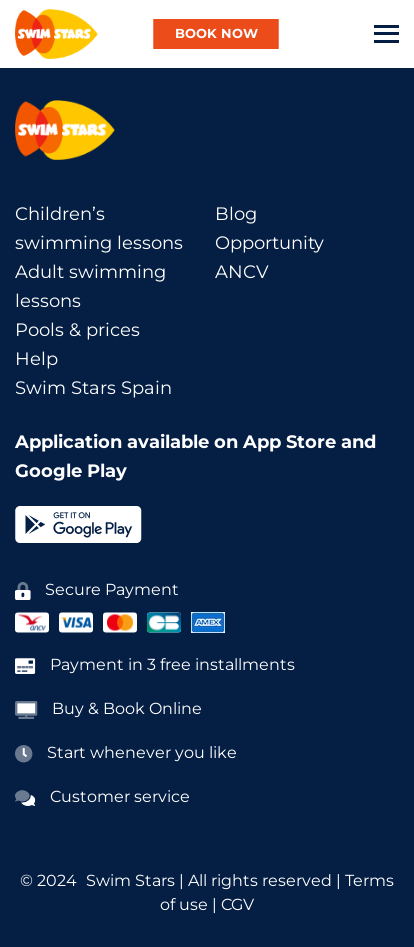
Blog (236, 214)
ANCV (242, 272)
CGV (237, 904)
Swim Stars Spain (93, 388)
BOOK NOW (216, 33)
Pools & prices (77, 330)
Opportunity (269, 243)
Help (36, 359)
